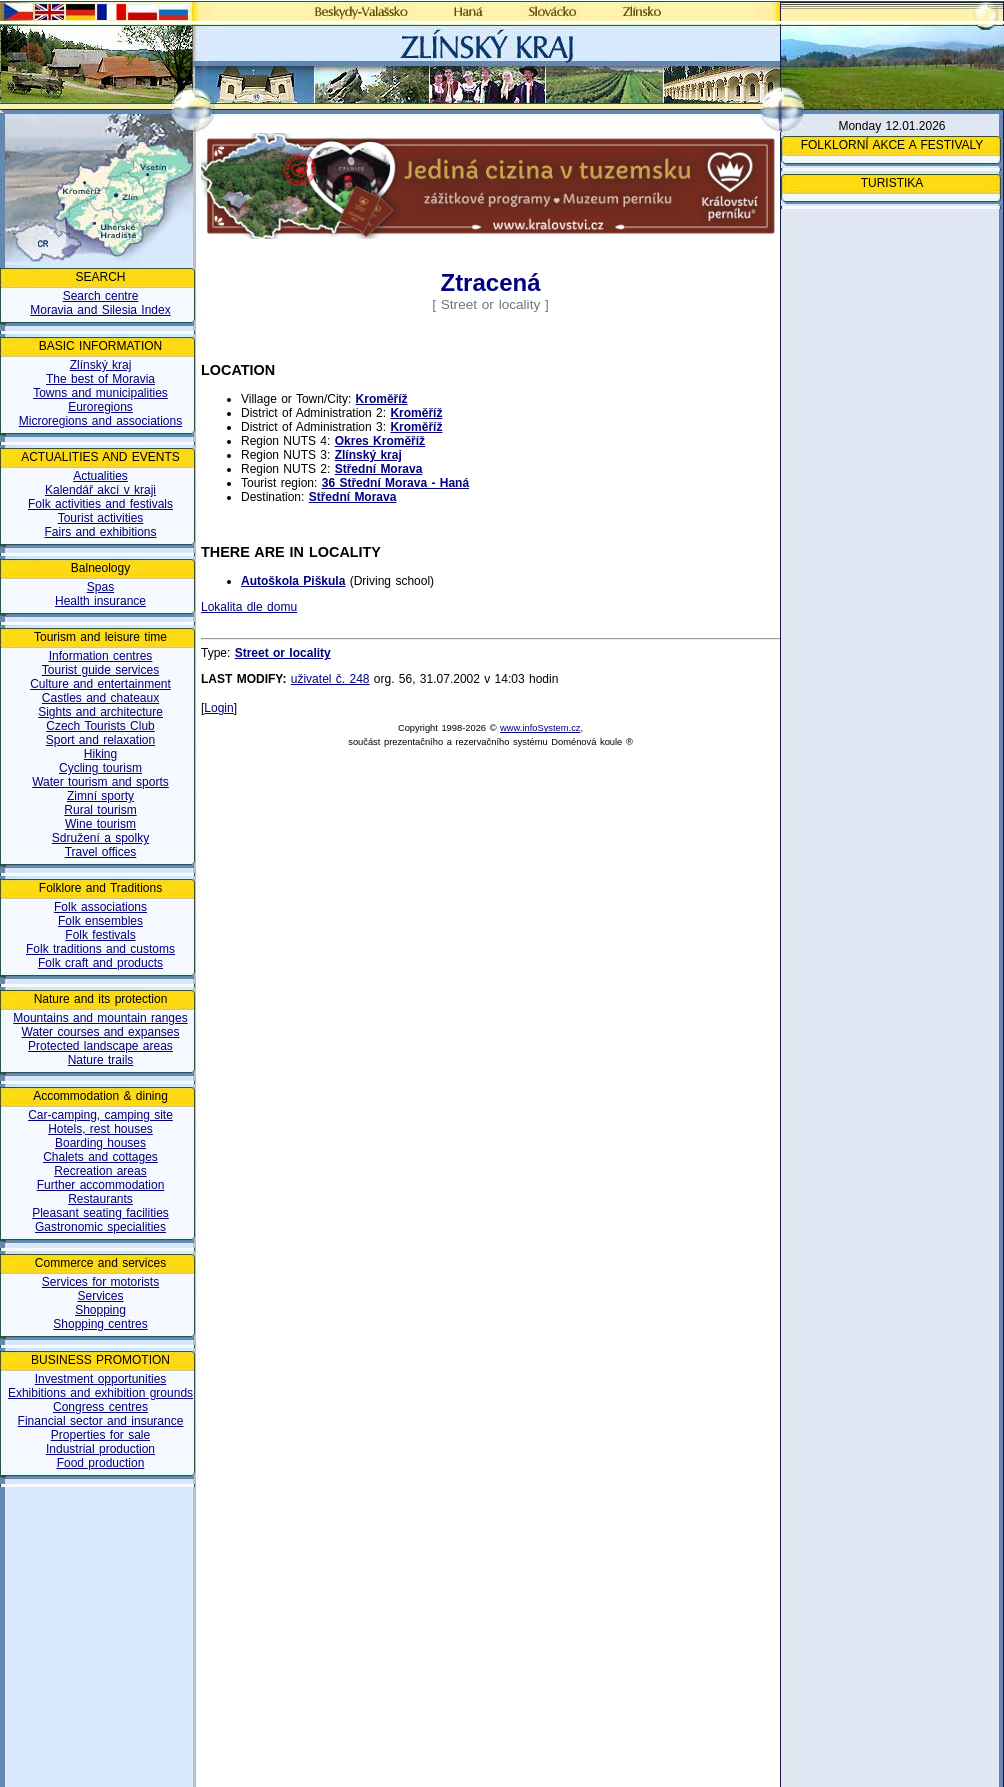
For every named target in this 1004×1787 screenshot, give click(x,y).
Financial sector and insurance (101, 1421)
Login (218, 708)
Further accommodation (101, 1185)
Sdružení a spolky (100, 838)
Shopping (100, 1310)
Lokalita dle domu (249, 607)
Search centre (101, 296)
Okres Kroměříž (380, 441)
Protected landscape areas (100, 1046)
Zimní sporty (100, 796)
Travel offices (101, 852)
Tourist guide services (100, 670)
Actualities (100, 476)
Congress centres (100, 1407)
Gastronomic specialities (100, 1227)
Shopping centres (100, 1324)
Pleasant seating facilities (100, 1213)
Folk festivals (100, 935)
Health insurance (100, 601)
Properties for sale (100, 1435)
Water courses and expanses (101, 1032)
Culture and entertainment (100, 684)
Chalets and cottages (100, 1157)
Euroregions (100, 407)
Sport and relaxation (100, 740)
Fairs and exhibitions (100, 532)
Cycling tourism (100, 768)
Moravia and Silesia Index (100, 310)
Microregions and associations (100, 421)
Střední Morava (379, 469)
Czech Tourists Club (100, 726)
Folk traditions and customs (100, 949)
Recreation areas (100, 1171)
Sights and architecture (100, 712)
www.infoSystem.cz (540, 728)
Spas (100, 587)
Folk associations (100, 907)
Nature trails (101, 1060)
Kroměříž (382, 399)
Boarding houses (100, 1143)
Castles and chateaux (100, 698)
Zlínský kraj (101, 365)
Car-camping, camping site (100, 1115)
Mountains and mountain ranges (100, 1018)
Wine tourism (100, 824)
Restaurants (100, 1199)
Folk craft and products (100, 963)
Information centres (101, 656)
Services (100, 1296)
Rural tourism (100, 810)
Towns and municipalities (100, 393)
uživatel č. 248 (330, 679)
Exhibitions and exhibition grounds (100, 1393)
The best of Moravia (100, 379)
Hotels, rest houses (100, 1129)
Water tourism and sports (100, 782)
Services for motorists (100, 1282)
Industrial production (100, 1449)
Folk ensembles (100, 921)
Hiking (100, 754)
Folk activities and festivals (100, 504)
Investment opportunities (101, 1379)
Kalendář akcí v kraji (100, 490)
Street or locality (283, 653)
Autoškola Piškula (293, 581)
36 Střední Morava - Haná (395, 483)
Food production (101, 1463)
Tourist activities (101, 518)
